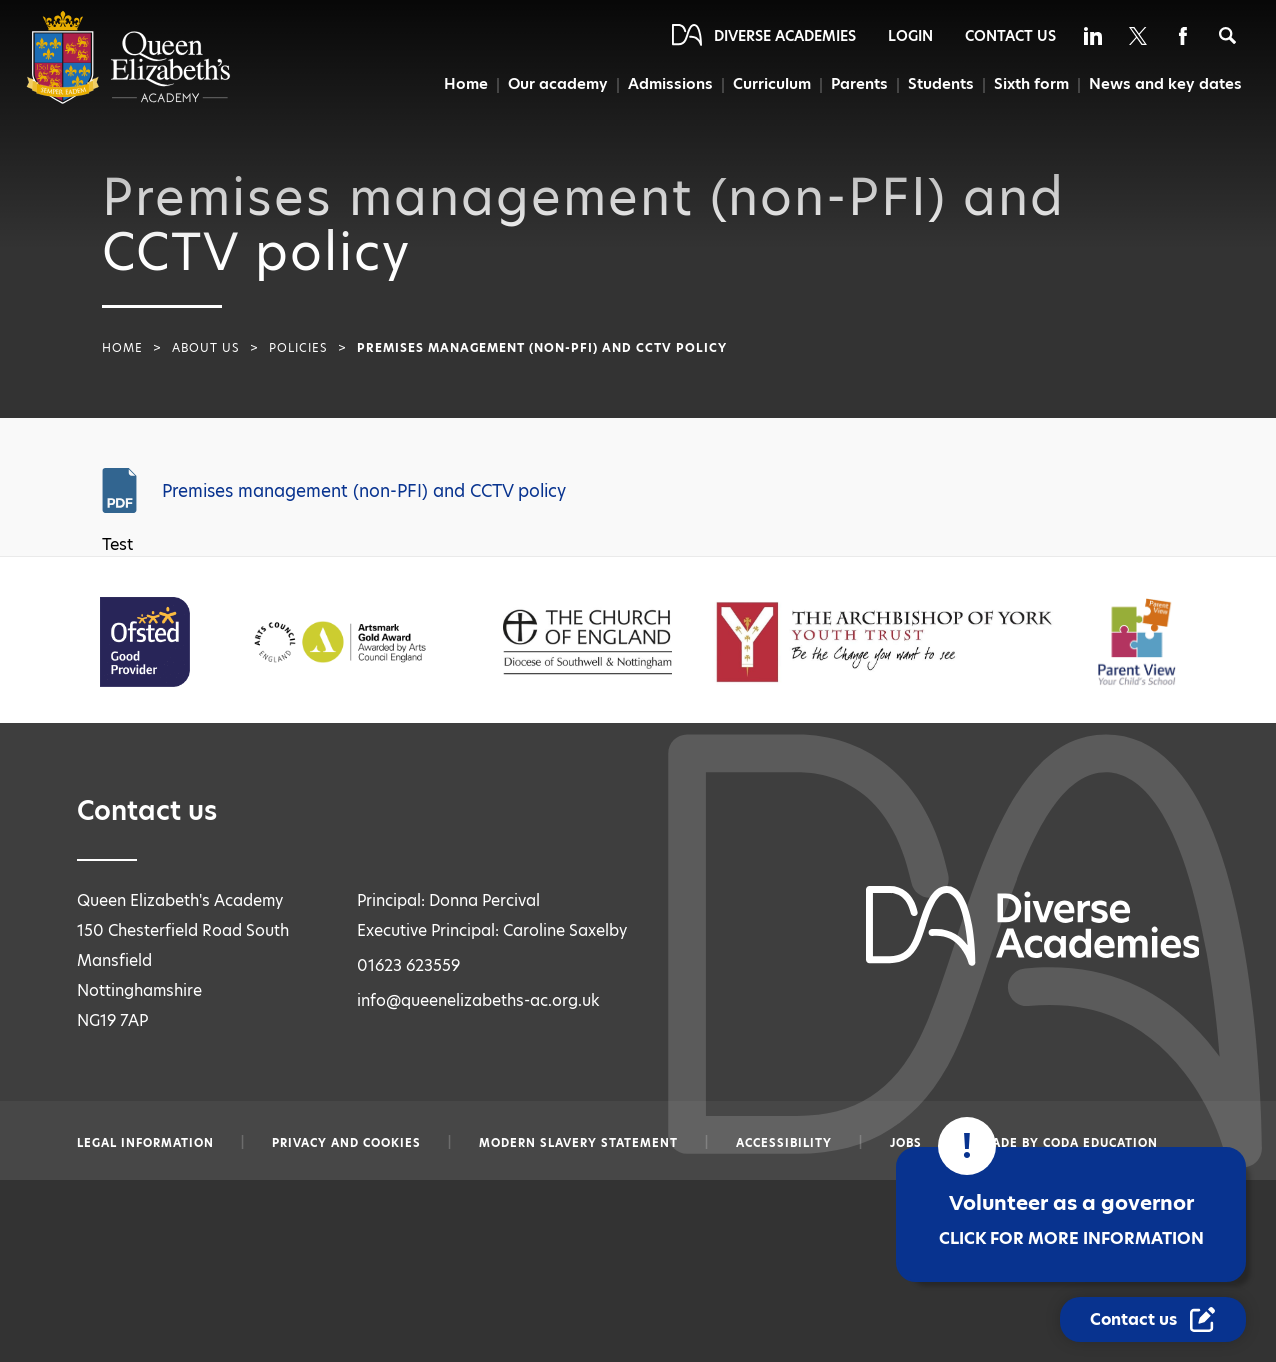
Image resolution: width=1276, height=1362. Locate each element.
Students (940, 84)
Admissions (665, 84)
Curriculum (768, 84)
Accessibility (784, 1143)
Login (910, 36)
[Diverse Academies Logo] (128, 99)
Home (459, 84)
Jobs (906, 1143)
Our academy (551, 84)
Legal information (145, 1143)
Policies (298, 348)
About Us (206, 348)
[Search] (1227, 35)
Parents (856, 84)
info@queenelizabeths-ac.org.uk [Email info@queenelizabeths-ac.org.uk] (478, 1000)
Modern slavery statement (578, 1143)
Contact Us (1010, 36)
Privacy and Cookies (346, 1143)
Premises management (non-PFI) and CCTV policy (364, 491)
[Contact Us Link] (1153, 1319)
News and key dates (1166, 84)
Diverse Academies (785, 36)
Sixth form (1031, 84)
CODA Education (1100, 1143)
